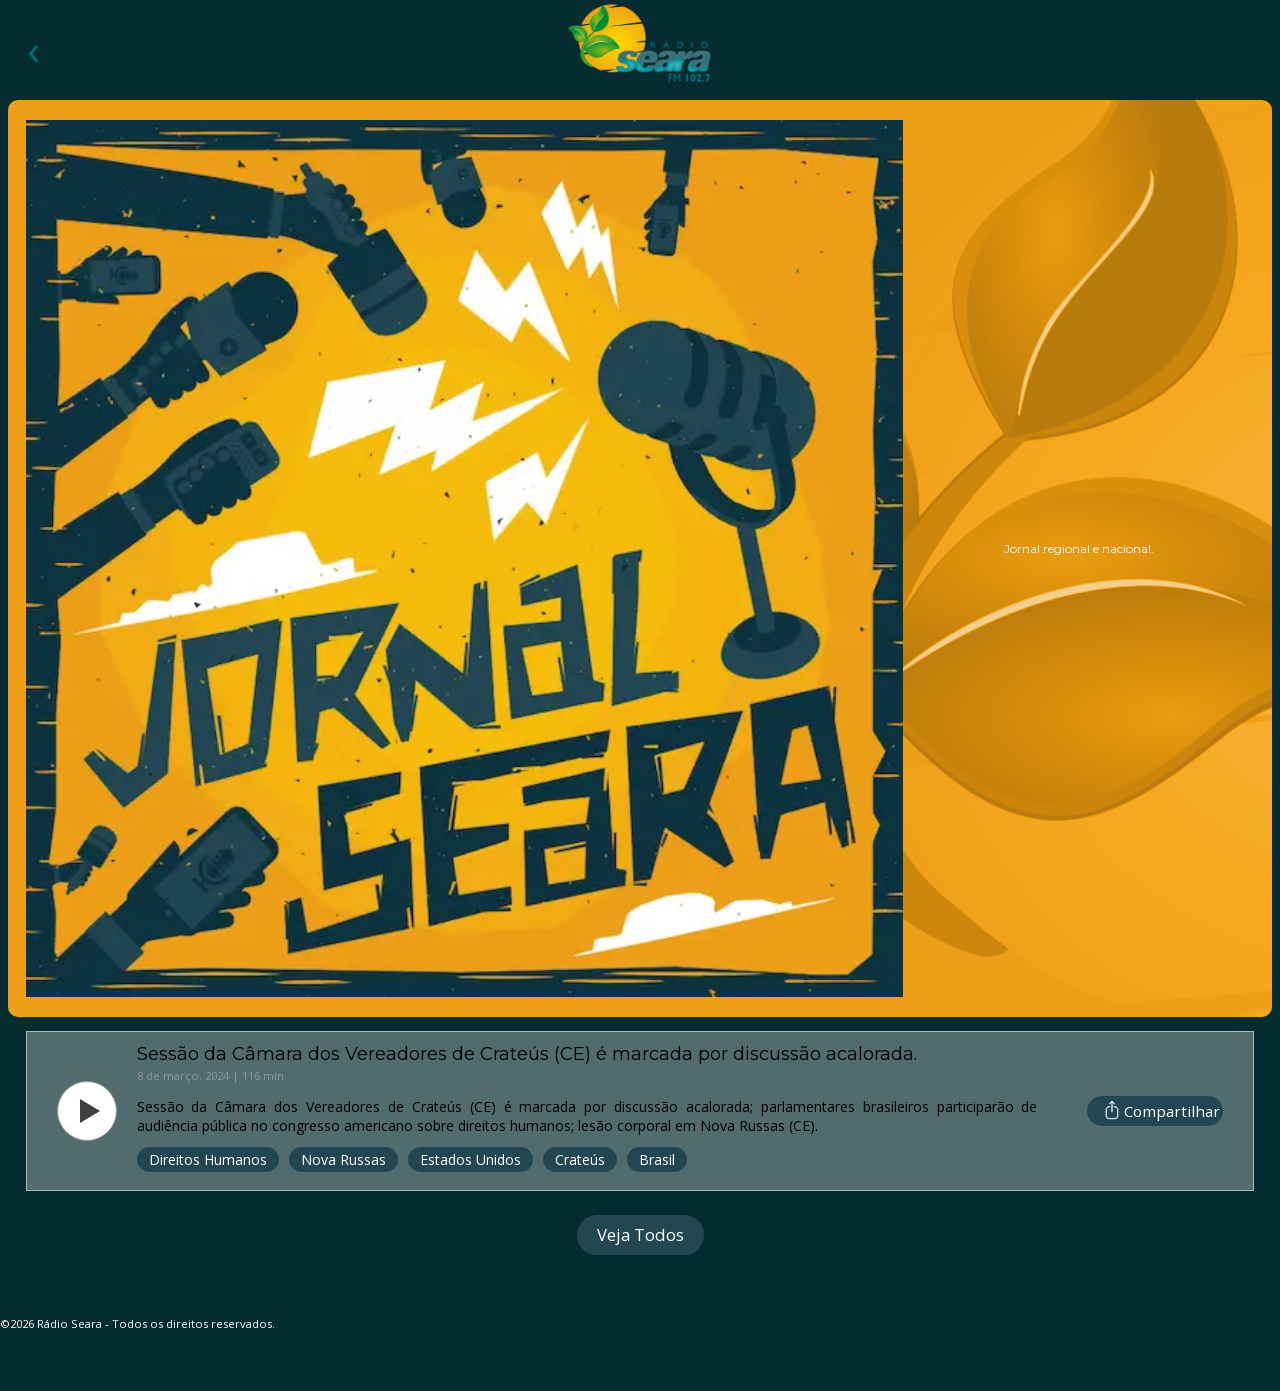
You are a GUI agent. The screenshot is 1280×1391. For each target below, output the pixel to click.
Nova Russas (343, 1159)
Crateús (580, 1159)
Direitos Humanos (208, 1159)
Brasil (657, 1159)
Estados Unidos (470, 1159)
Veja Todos (640, 1234)
